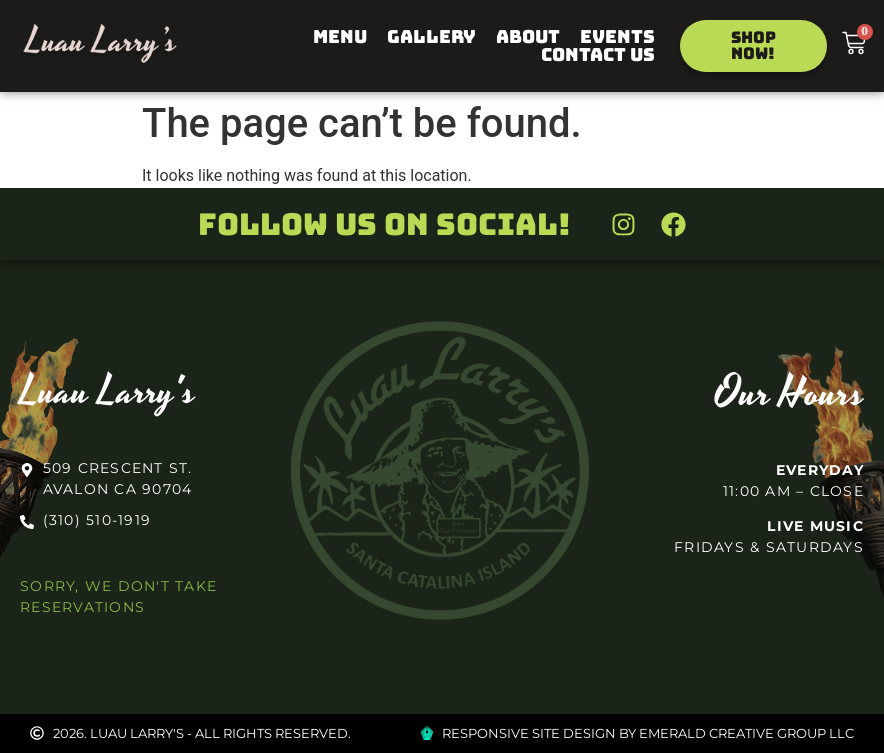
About (528, 37)
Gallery (431, 37)
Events (617, 37)
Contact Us (598, 55)
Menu (340, 37)
